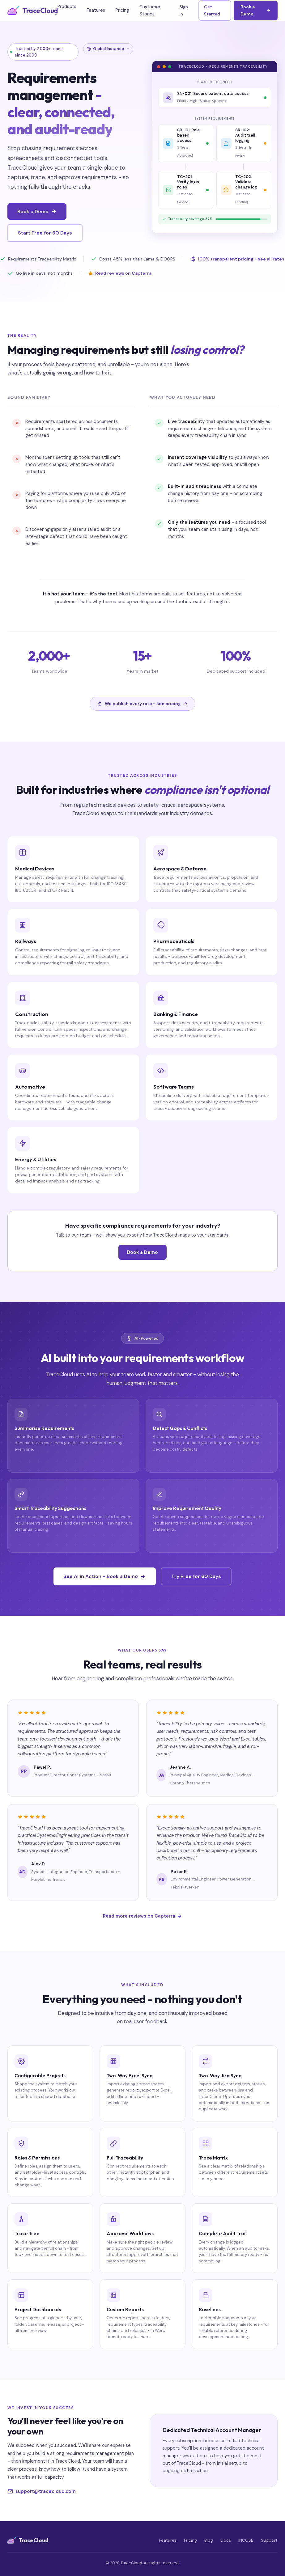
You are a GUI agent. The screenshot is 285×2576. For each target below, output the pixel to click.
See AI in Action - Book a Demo (104, 1576)
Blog (208, 2540)
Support (269, 2540)
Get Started (212, 10)
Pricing (122, 10)
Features (96, 10)
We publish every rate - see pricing (142, 703)
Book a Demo (255, 10)
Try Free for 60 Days (196, 1576)
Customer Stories (149, 10)
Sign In (184, 10)
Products (65, 9)
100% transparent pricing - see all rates (237, 259)
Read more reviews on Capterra (142, 1916)
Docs (225, 2540)
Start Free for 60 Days (45, 233)
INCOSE (245, 2540)
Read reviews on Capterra (119, 274)
